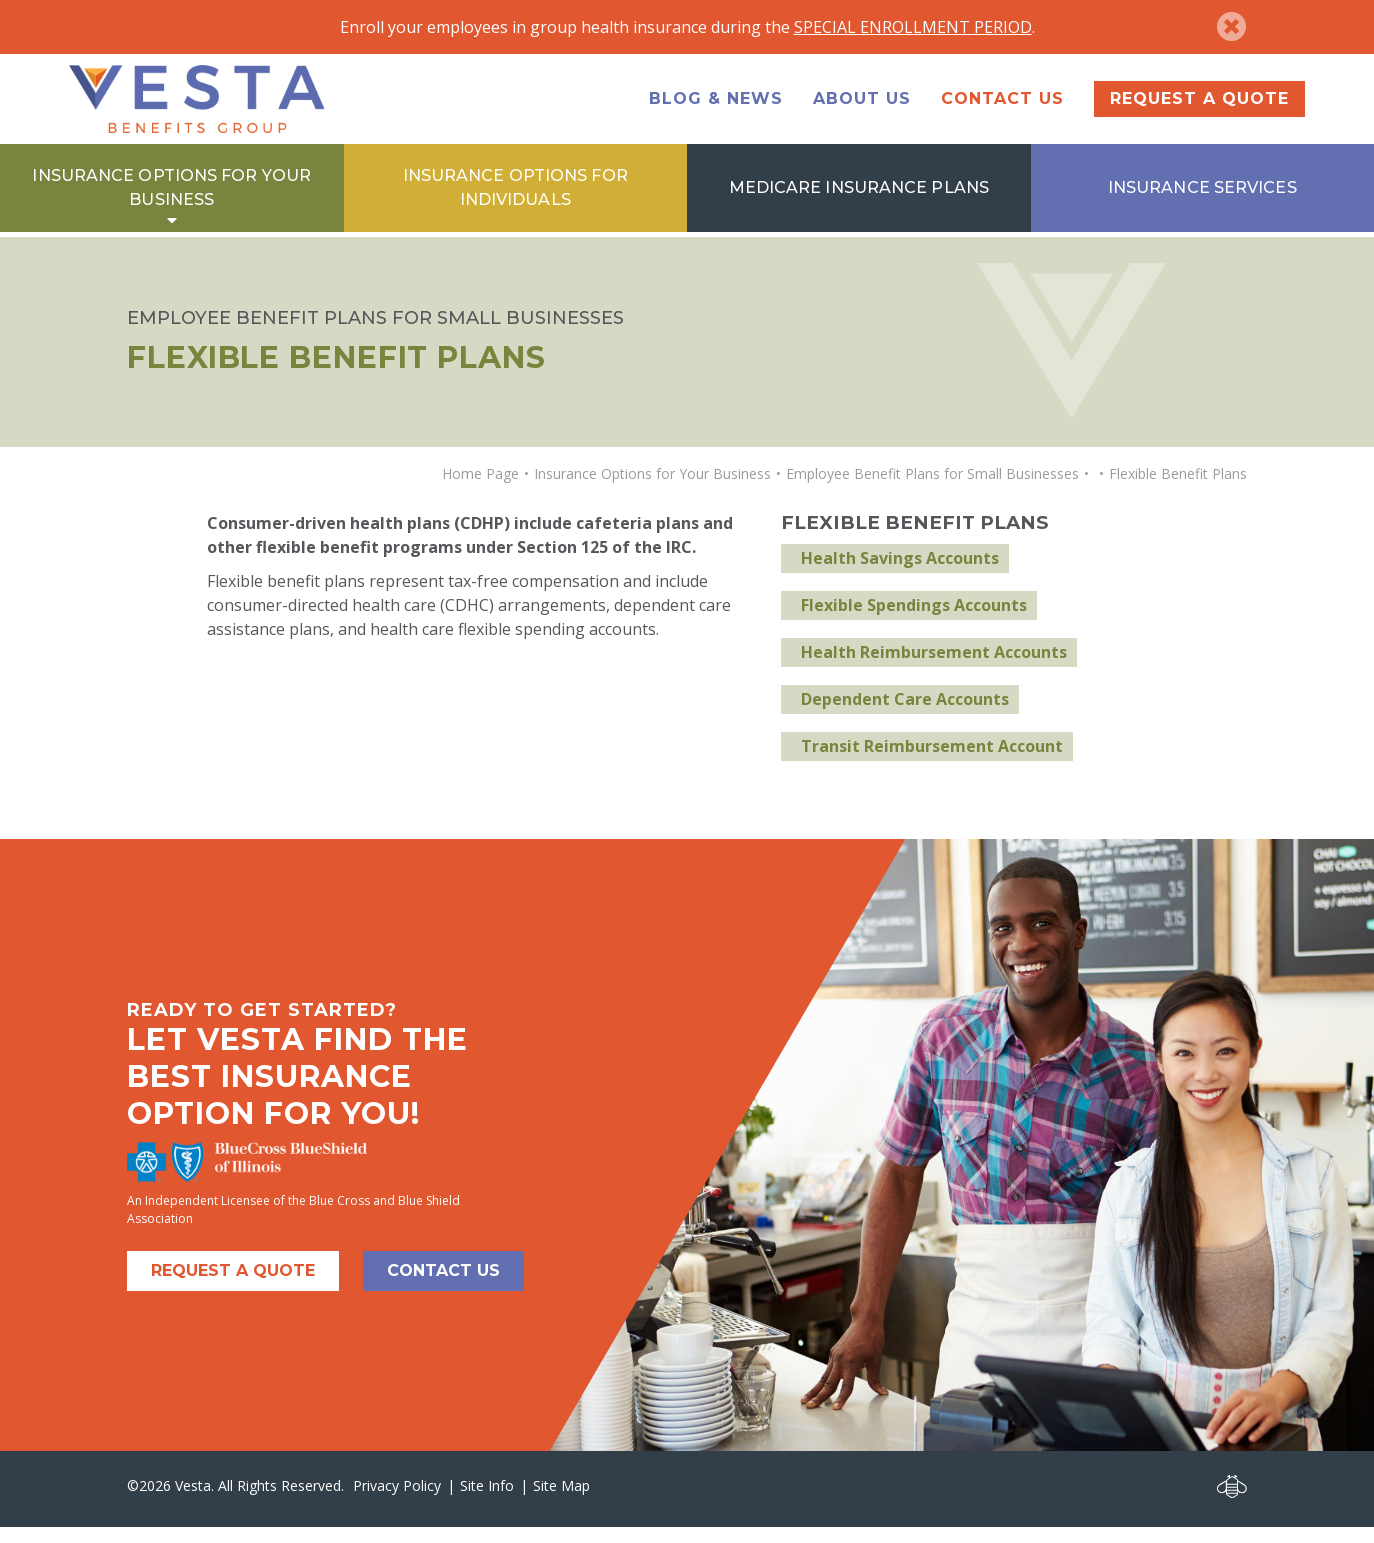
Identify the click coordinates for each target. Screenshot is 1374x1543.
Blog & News (716, 109)
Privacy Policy (397, 1500)
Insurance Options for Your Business (171, 209)
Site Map (561, 1500)
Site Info (487, 1500)
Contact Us (1002, 109)
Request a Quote (1199, 109)
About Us (862, 109)
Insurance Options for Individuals (515, 209)
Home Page (480, 488)
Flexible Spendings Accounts (914, 621)
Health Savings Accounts (900, 574)
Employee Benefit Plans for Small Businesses (932, 488)
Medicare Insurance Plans (859, 209)
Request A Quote (233, 1285)
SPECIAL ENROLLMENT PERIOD (913, 27)
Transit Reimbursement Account (932, 762)
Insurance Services (1202, 209)
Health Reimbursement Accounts (934, 668)
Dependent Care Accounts (905, 715)
